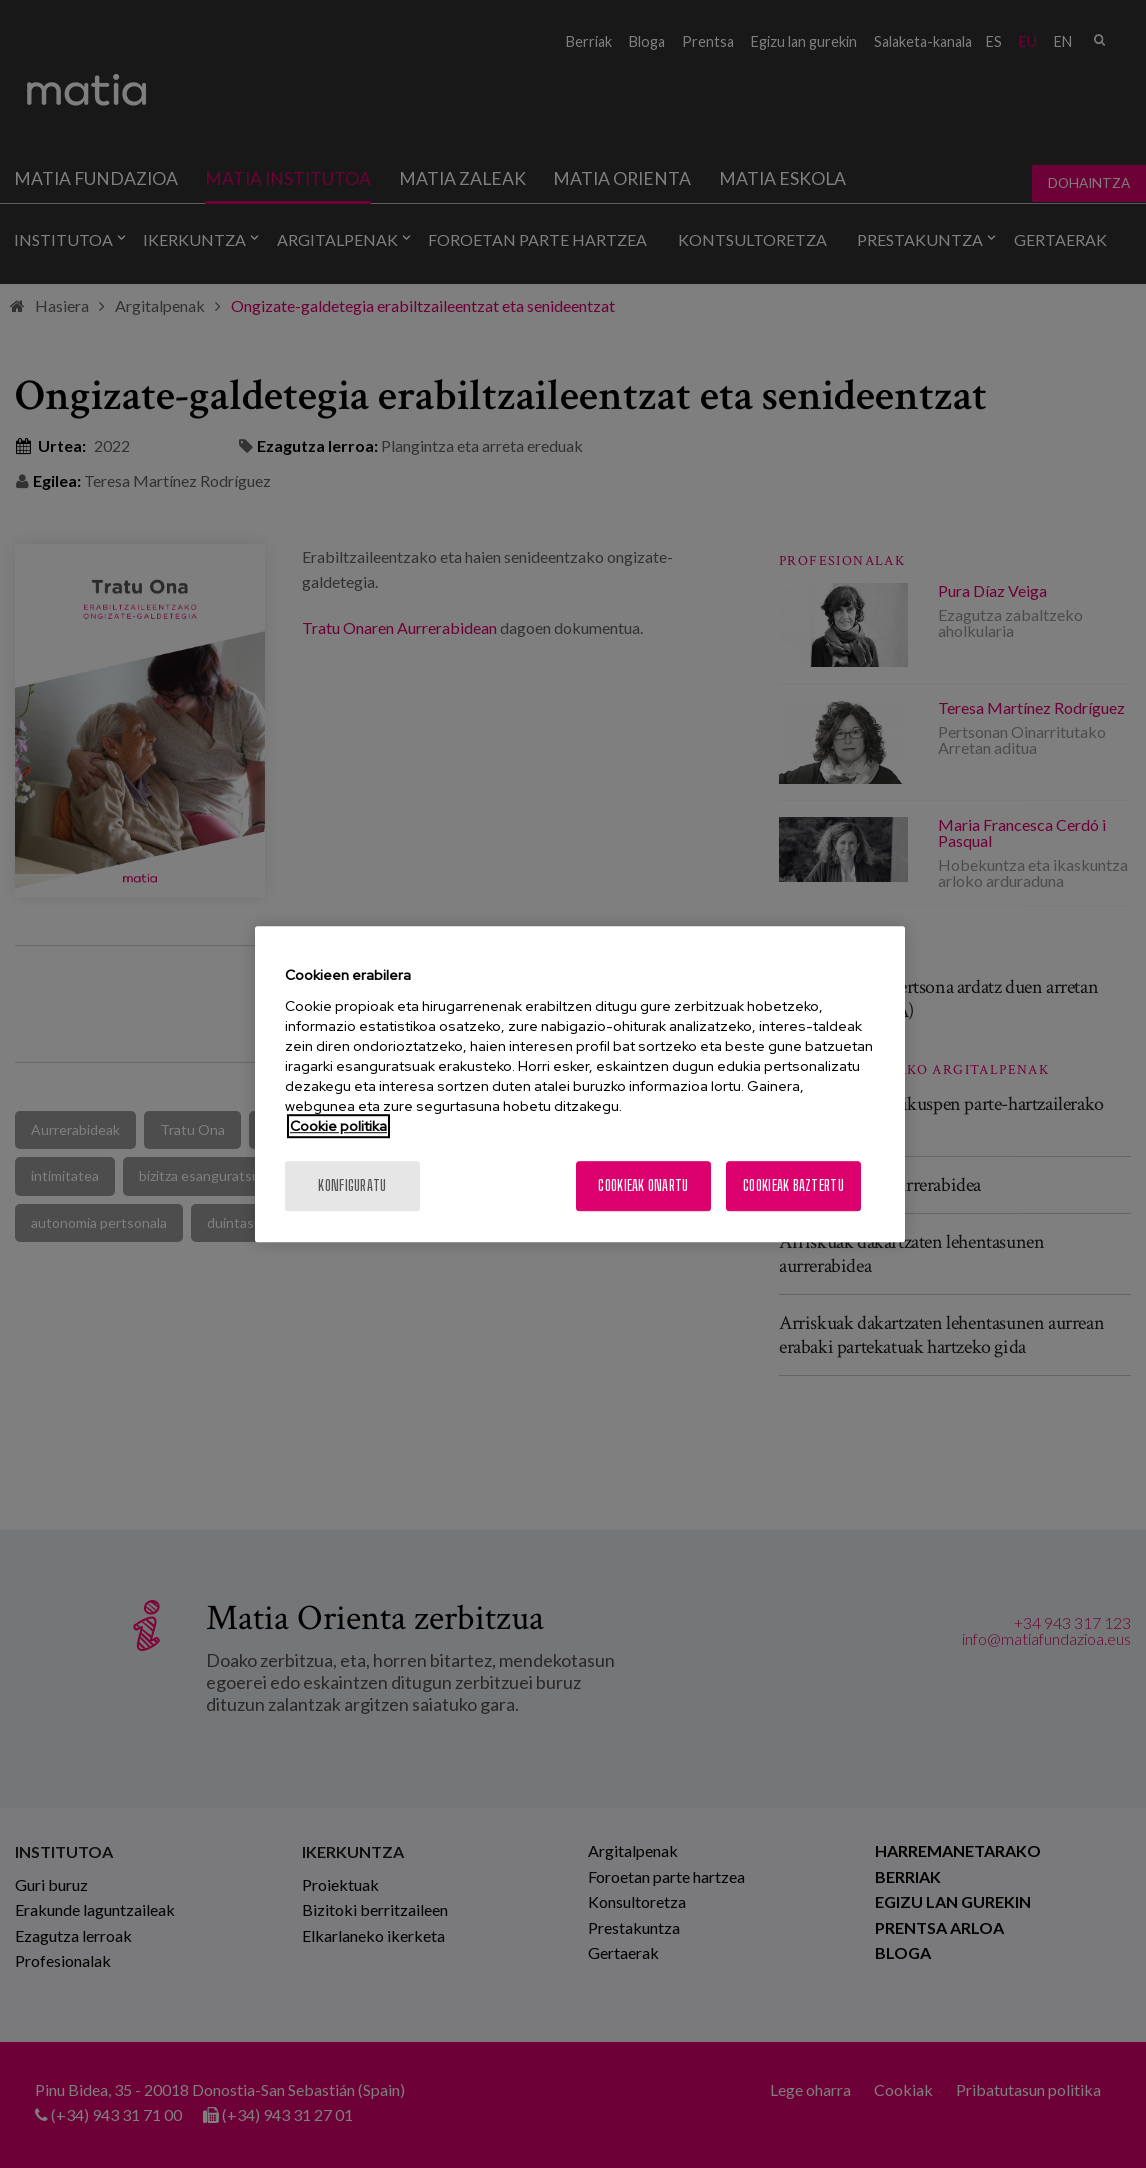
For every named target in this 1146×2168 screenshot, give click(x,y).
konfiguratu (352, 1185)
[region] (580, 1084)
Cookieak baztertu (793, 1185)
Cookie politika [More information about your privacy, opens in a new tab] (338, 1126)
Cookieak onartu (643, 1185)
